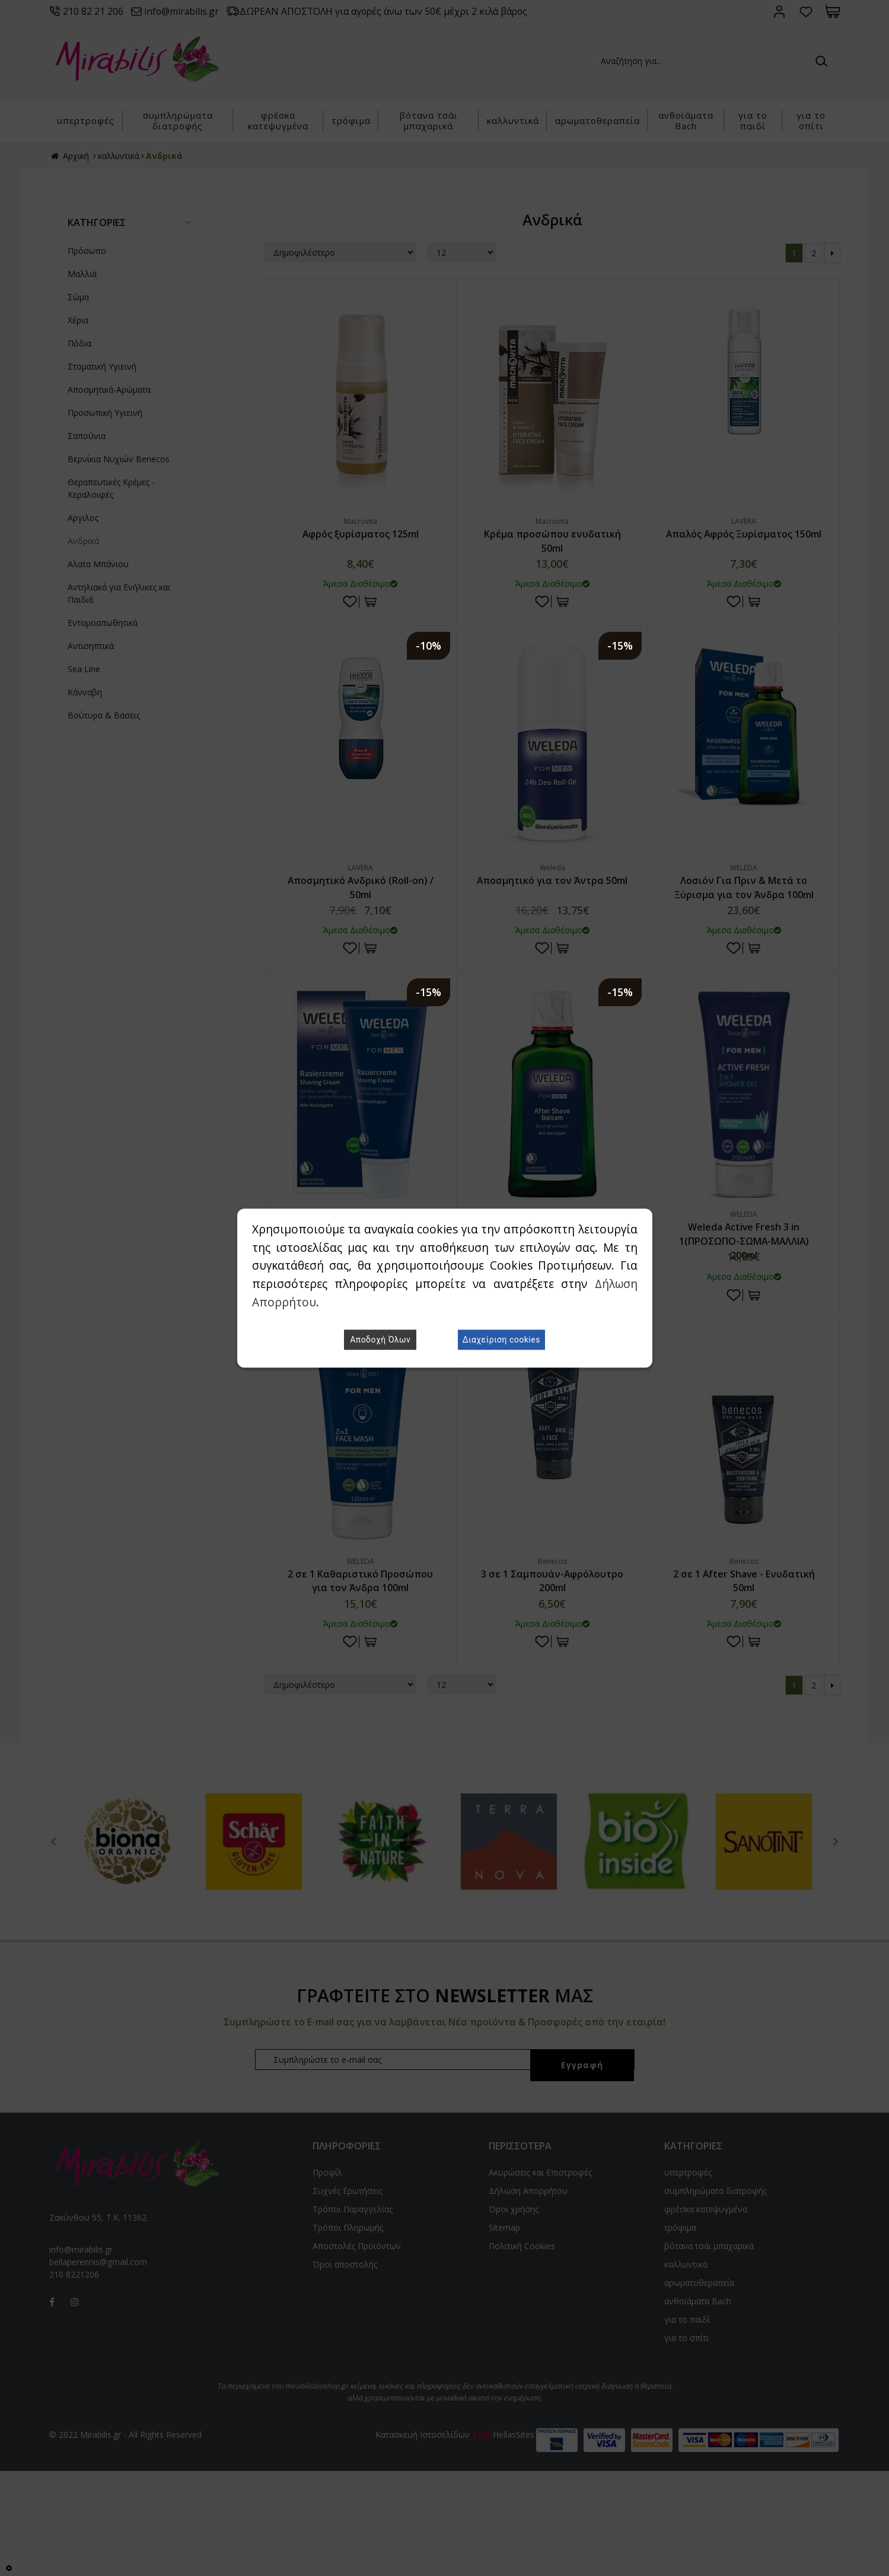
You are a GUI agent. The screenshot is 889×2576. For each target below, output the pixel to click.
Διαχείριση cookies (501, 1340)
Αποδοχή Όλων (380, 1340)
